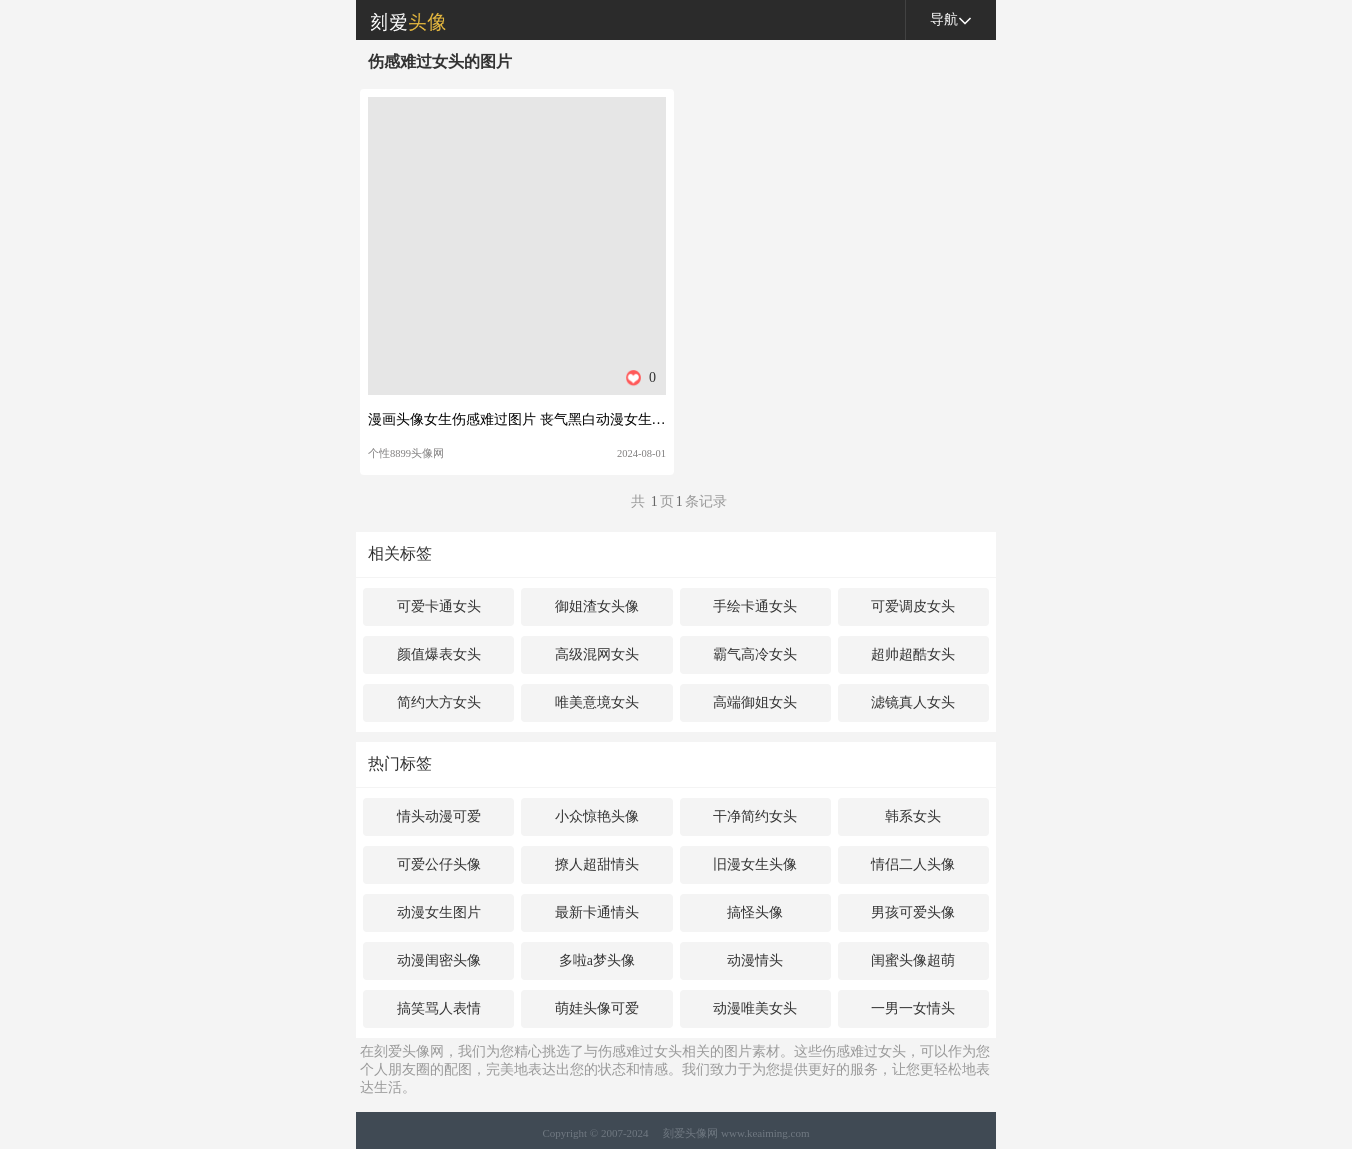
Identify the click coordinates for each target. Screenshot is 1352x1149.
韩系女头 (913, 816)
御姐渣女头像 (597, 606)
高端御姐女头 (755, 702)
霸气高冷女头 (755, 654)
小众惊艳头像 (597, 816)
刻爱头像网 (401, 20)
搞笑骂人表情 (439, 1008)
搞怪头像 (755, 912)
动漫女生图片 (439, 912)
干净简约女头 (755, 816)
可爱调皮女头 (913, 606)
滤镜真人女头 (913, 702)
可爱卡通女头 (439, 606)
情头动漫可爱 (439, 816)
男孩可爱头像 (913, 912)
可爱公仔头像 (439, 864)
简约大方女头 (439, 702)
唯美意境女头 (597, 702)
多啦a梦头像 (597, 960)
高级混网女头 (597, 654)
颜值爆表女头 (439, 654)
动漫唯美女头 (755, 1008)
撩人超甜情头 (597, 864)
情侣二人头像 (913, 864)
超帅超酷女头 (913, 654)
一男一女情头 (913, 1008)
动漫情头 (755, 960)
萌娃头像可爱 (597, 1008)
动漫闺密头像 (439, 960)
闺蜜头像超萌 (913, 960)
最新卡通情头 (597, 912)
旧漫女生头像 (755, 864)
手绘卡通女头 (755, 606)
